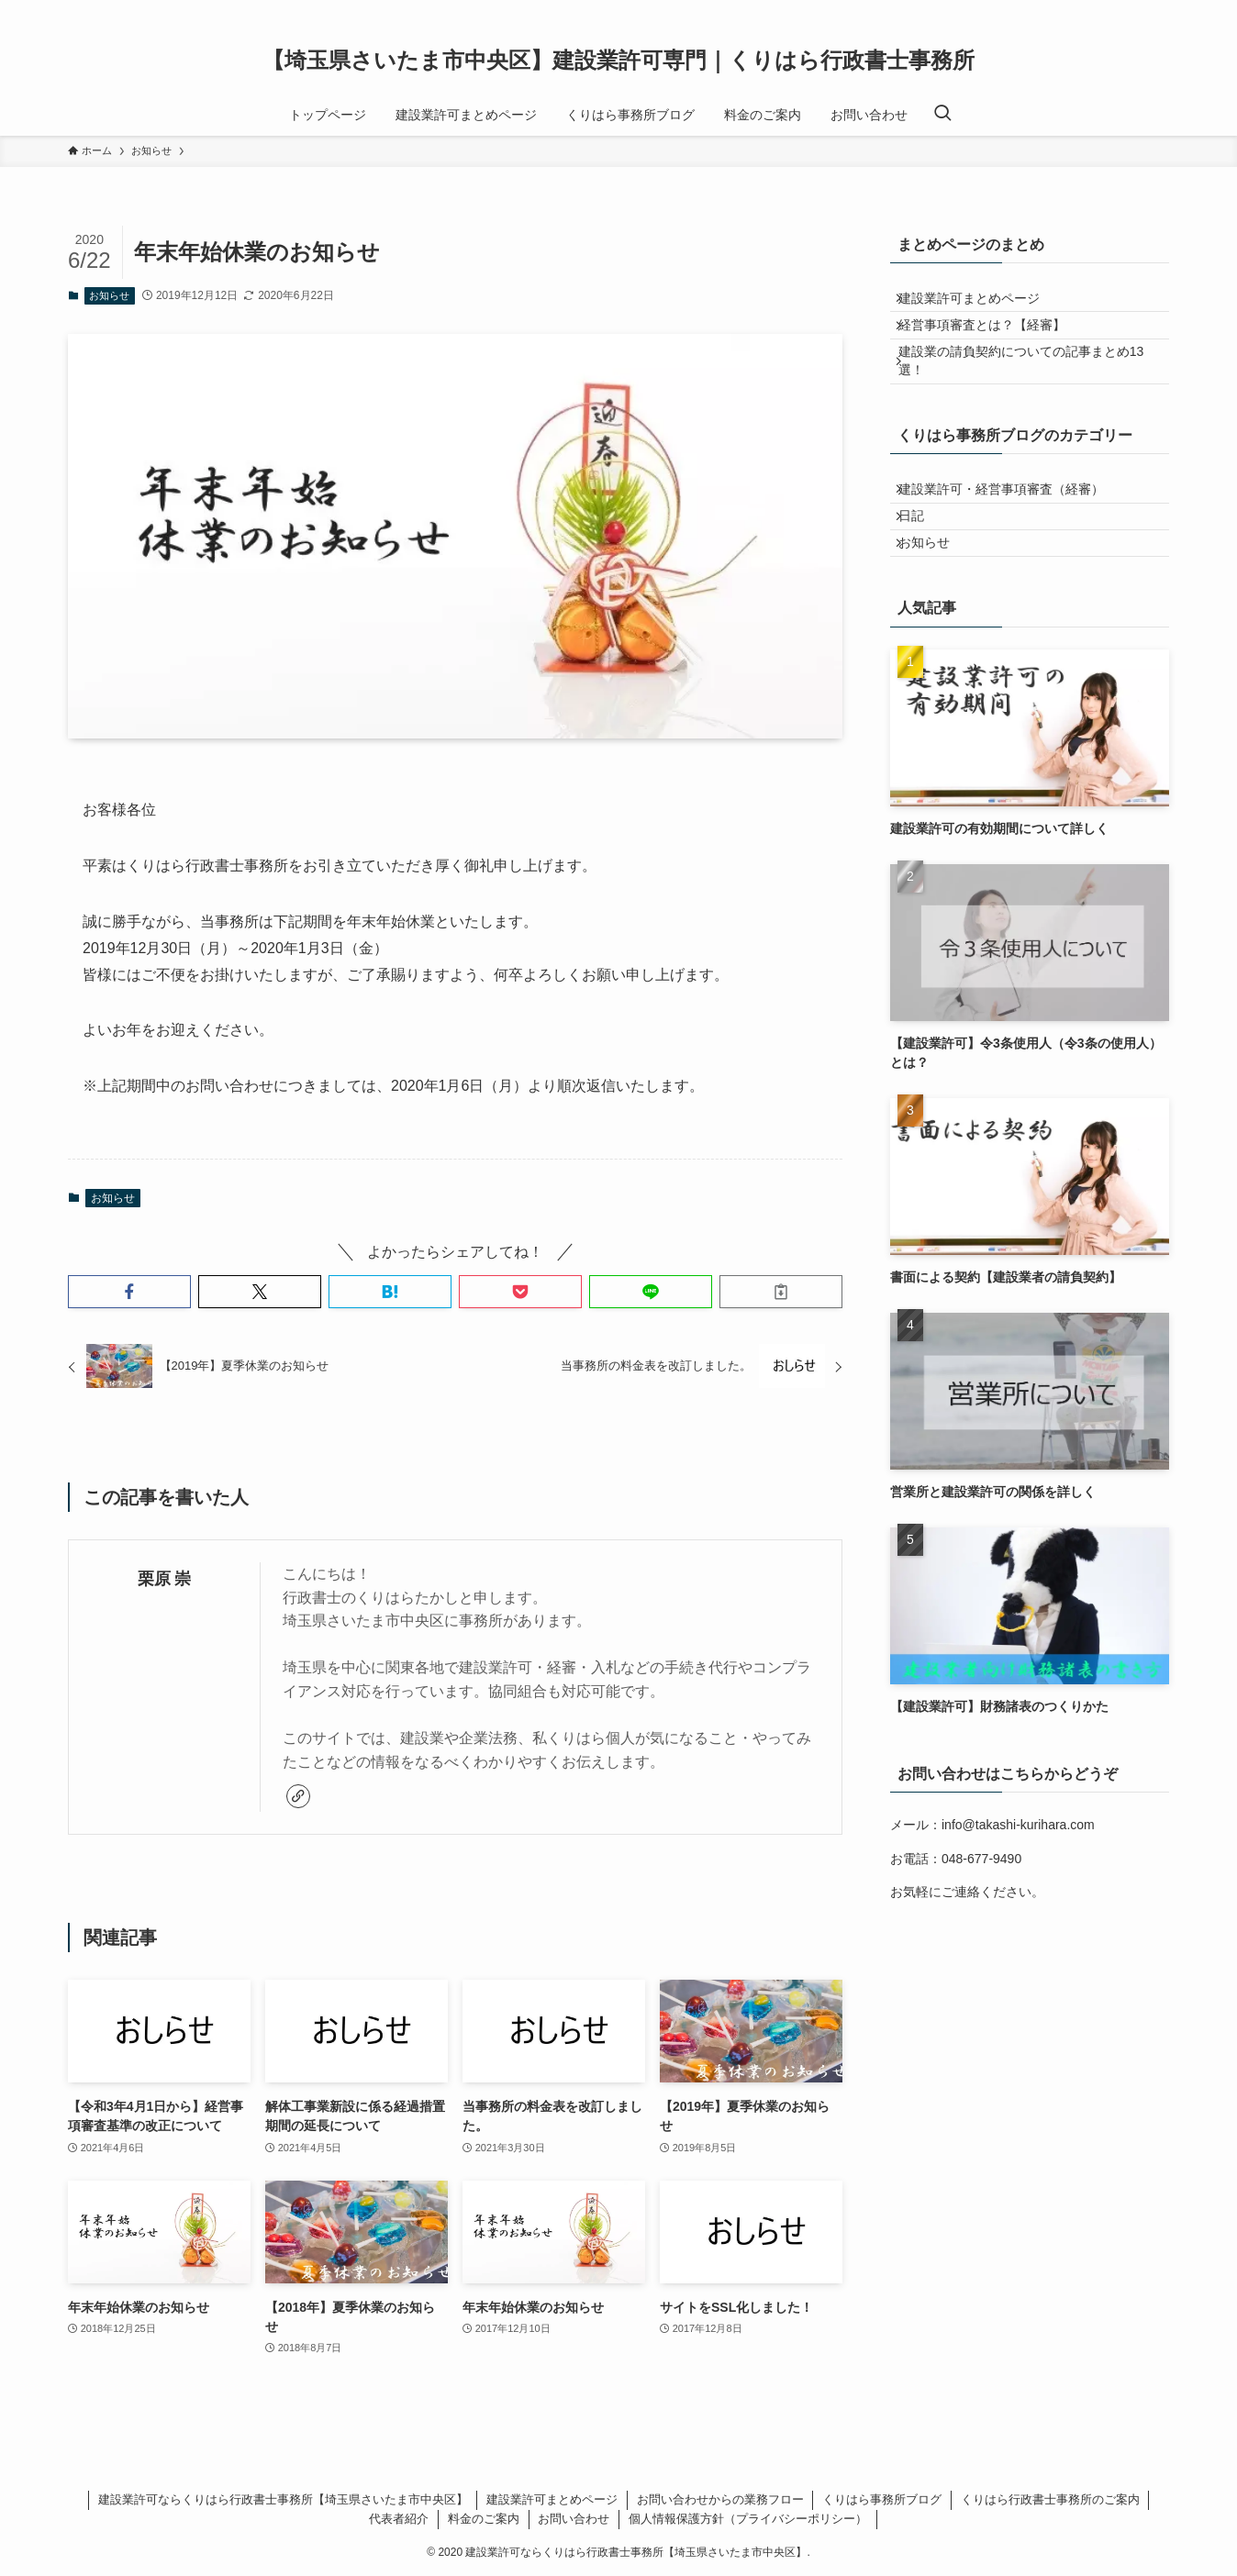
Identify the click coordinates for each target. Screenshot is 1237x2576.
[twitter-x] (1109, 10)
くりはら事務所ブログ (882, 2499)
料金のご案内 (483, 2519)
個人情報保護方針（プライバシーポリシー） (748, 2519)
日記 (922, 566)
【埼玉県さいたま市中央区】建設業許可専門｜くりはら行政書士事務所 (618, 61)
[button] (129, 1291)
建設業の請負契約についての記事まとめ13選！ (1032, 388)
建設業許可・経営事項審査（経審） (1012, 528)
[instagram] (1133, 10)
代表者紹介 (399, 2519)
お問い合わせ (573, 2519)
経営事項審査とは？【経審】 (992, 341)
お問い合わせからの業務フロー (720, 2499)
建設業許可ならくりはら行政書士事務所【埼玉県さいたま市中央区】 (283, 2499)
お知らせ (109, 295)
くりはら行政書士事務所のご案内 (1050, 2499)
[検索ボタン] (942, 115)
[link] (298, 1796)
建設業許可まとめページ (980, 303)
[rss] (1157, 10)
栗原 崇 (165, 1579)
